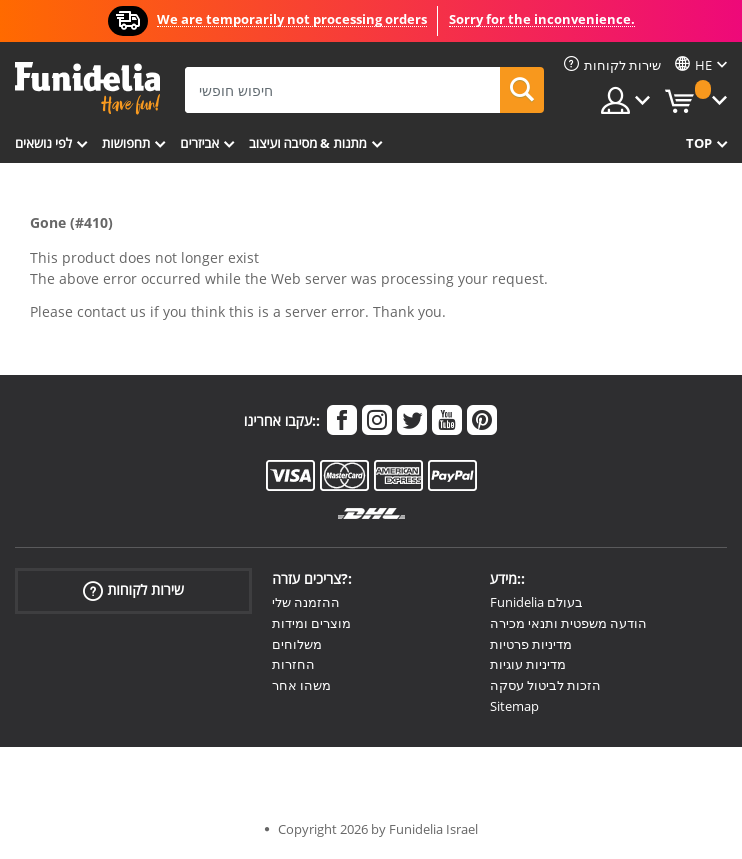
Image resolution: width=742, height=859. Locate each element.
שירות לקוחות (133, 590)
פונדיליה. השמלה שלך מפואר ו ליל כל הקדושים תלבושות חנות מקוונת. (87, 88)
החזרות (293, 664)
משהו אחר (301, 685)
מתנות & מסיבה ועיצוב (308, 143)
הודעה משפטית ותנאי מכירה (568, 623)
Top (699, 143)
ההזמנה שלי (306, 602)
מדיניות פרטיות (531, 644)
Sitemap (514, 706)
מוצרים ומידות (311, 623)
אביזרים (199, 143)
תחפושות (126, 143)
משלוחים (297, 644)
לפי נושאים (43, 143)
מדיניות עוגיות (528, 664)
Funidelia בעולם (536, 602)
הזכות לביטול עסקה (545, 685)
